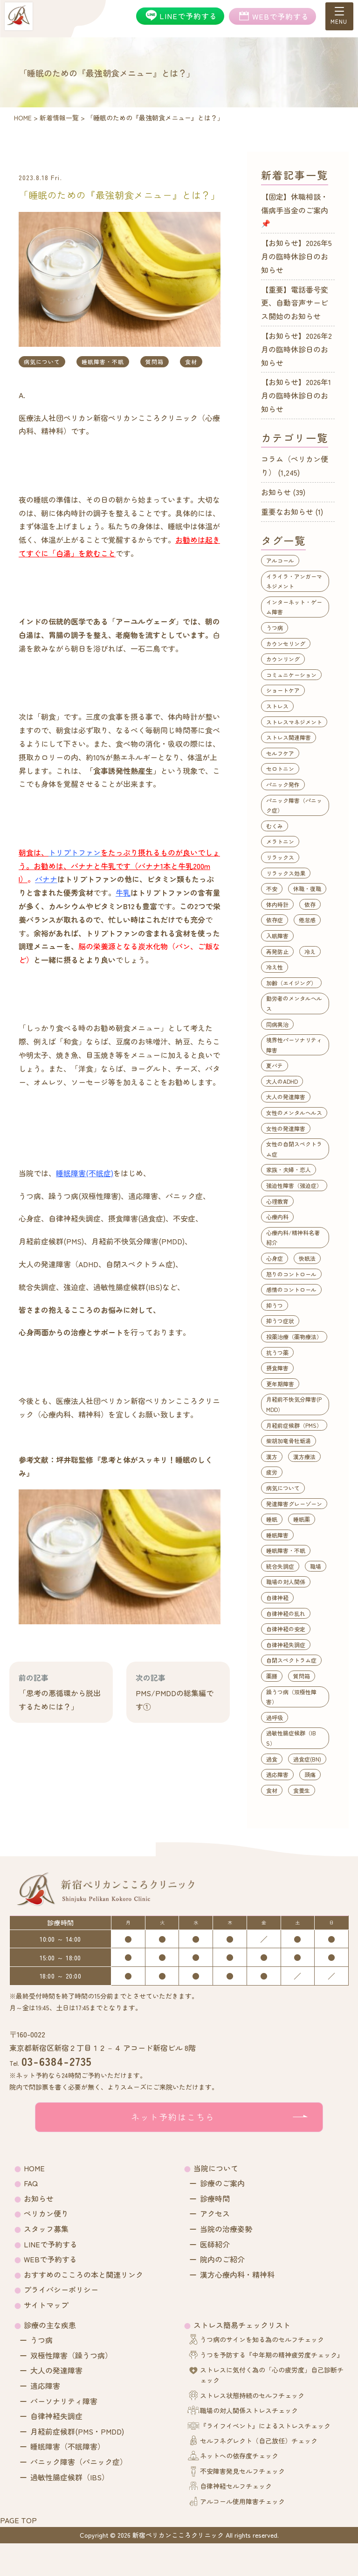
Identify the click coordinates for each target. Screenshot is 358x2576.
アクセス (215, 2213)
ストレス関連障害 (288, 737)
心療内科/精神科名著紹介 (293, 1237)
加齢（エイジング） (291, 983)
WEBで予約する (50, 2259)
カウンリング (283, 659)
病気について (42, 361)
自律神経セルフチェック (236, 2486)
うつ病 (274, 628)
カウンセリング (285, 643)
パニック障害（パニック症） (294, 805)
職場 (315, 1566)
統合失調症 (280, 1566)
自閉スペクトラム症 (291, 1660)
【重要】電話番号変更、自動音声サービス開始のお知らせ (294, 303)
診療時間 (215, 2198)
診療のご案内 (222, 2183)
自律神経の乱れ (285, 1613)
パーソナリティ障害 (63, 2401)
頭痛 (310, 1774)
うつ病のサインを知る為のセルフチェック (262, 2339)
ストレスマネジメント (294, 722)
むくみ (274, 826)
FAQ (31, 2183)
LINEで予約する (50, 2244)
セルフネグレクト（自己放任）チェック (258, 2440)
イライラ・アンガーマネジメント (294, 581)
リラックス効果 (285, 873)
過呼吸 (274, 1717)
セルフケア (280, 753)
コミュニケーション (291, 675)
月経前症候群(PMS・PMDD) (77, 2431)
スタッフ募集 (46, 2228)
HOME (34, 2168)
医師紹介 (215, 2244)
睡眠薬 (301, 1519)
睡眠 (271, 1519)
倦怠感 (307, 920)
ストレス (277, 706)
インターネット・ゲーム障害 (294, 607)
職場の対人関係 (285, 1582)
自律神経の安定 (285, 1629)
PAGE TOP (18, 2520)
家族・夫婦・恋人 (288, 1169)
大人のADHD (282, 1081)
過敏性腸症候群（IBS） (291, 1738)
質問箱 (154, 361)
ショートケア (283, 690)
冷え (310, 951)
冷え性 (274, 967)
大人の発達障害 (285, 1097)
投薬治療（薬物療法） (294, 1337)
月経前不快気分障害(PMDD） (294, 1404)
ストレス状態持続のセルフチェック (252, 2395)
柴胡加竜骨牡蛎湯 (288, 1441)
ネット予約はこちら (173, 2117)
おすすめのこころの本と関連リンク (83, 2274)
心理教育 (277, 1201)
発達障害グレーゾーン (294, 1504)
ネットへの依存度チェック (239, 2455)
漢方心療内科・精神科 (237, 2274)
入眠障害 (277, 936)
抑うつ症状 (280, 1321)
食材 (191, 361)
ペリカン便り (46, 2213)
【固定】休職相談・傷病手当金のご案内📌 (294, 210)
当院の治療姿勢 (226, 2228)
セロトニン (280, 768)
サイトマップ (46, 2304)
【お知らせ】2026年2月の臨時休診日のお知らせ (296, 349)
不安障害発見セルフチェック (242, 2471)
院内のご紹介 (222, 2259)
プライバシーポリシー (61, 2289)
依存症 (274, 920)
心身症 (274, 1258)
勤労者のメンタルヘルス (294, 1003)
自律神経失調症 (285, 1645)
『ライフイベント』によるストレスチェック (265, 2425)
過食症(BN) (307, 1759)
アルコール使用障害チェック (242, 2501)
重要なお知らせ (287, 511)
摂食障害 (277, 1368)
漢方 (271, 1456)
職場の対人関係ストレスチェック (249, 2410)
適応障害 (277, 1774)
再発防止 (277, 951)
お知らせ (276, 492)
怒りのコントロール (291, 1274)
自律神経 (277, 1597)
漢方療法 (304, 1456)
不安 (271, 888)
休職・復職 (307, 888)
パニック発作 (283, 784)
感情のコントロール (291, 1289)
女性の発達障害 (285, 1128)
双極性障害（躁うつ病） (71, 2355)
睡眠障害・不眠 (103, 361)
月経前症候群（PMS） (294, 1425)
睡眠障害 (277, 1535)
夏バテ (274, 1065)
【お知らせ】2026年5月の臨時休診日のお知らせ (296, 256)
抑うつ (274, 1305)
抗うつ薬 (277, 1352)
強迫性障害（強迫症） (294, 1185)
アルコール (280, 560)
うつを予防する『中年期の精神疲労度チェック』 (272, 2354)
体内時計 (277, 904)
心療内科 (277, 1217)
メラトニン (280, 841)
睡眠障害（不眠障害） (67, 2446)
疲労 (271, 1472)
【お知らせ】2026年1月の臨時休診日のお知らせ (296, 395)
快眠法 (307, 1258)
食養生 (301, 1790)
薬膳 (271, 1676)
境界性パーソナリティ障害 (294, 1045)
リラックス (280, 857)
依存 (310, 904)
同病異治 (277, 1024)
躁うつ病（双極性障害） (291, 1697)
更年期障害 (280, 1384)
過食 (271, 1759)
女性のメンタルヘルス (294, 1112)
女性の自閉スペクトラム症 (294, 1149)
